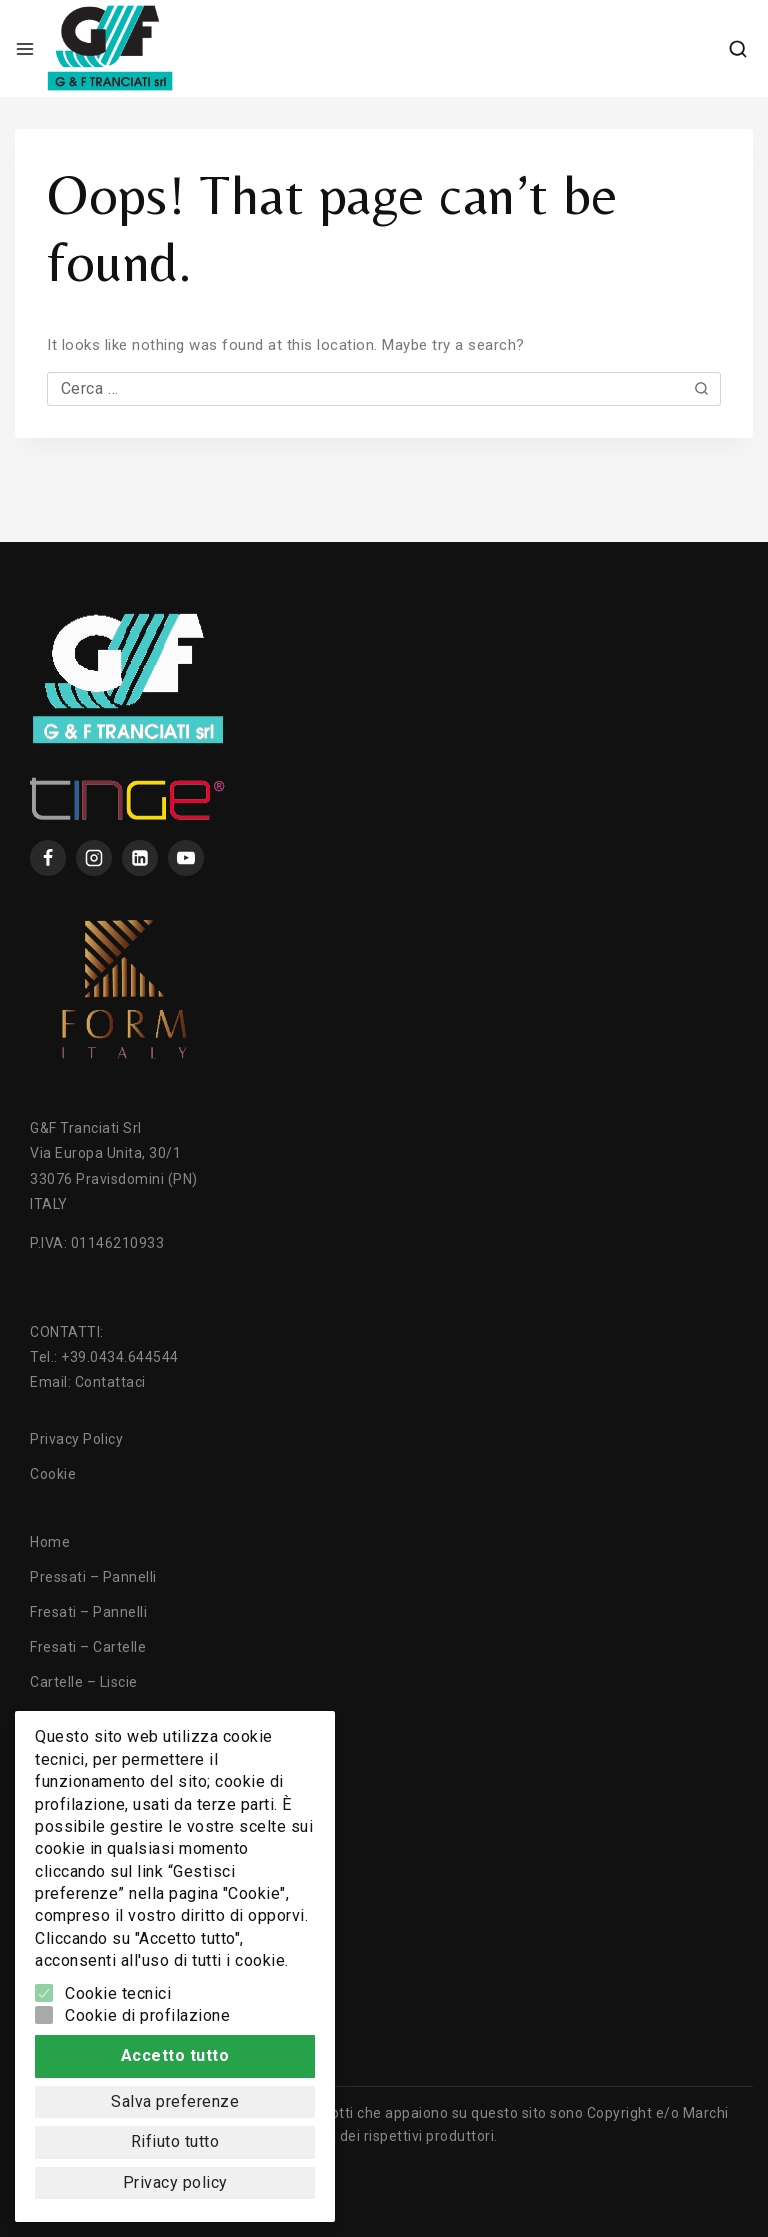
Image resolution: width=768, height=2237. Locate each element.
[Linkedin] (140, 858)
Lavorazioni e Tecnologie (114, 1787)
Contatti (57, 1892)
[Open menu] (25, 49)
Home (50, 1542)
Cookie (53, 1474)
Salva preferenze (175, 2101)
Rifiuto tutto (175, 2141)
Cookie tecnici (118, 1993)
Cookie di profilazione (147, 2015)
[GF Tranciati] (110, 48)
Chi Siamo (64, 1857)
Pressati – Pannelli (93, 1577)
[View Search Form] (738, 49)
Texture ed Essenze (97, 1822)
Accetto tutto (175, 2055)
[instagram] (94, 858)
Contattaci (110, 1382)
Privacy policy (175, 2182)
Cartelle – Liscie (84, 1682)
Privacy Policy (76, 1439)
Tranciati (60, 1752)
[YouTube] (186, 858)
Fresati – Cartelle (88, 1647)
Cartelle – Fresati (88, 1717)
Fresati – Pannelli (88, 1612)
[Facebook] (48, 858)
